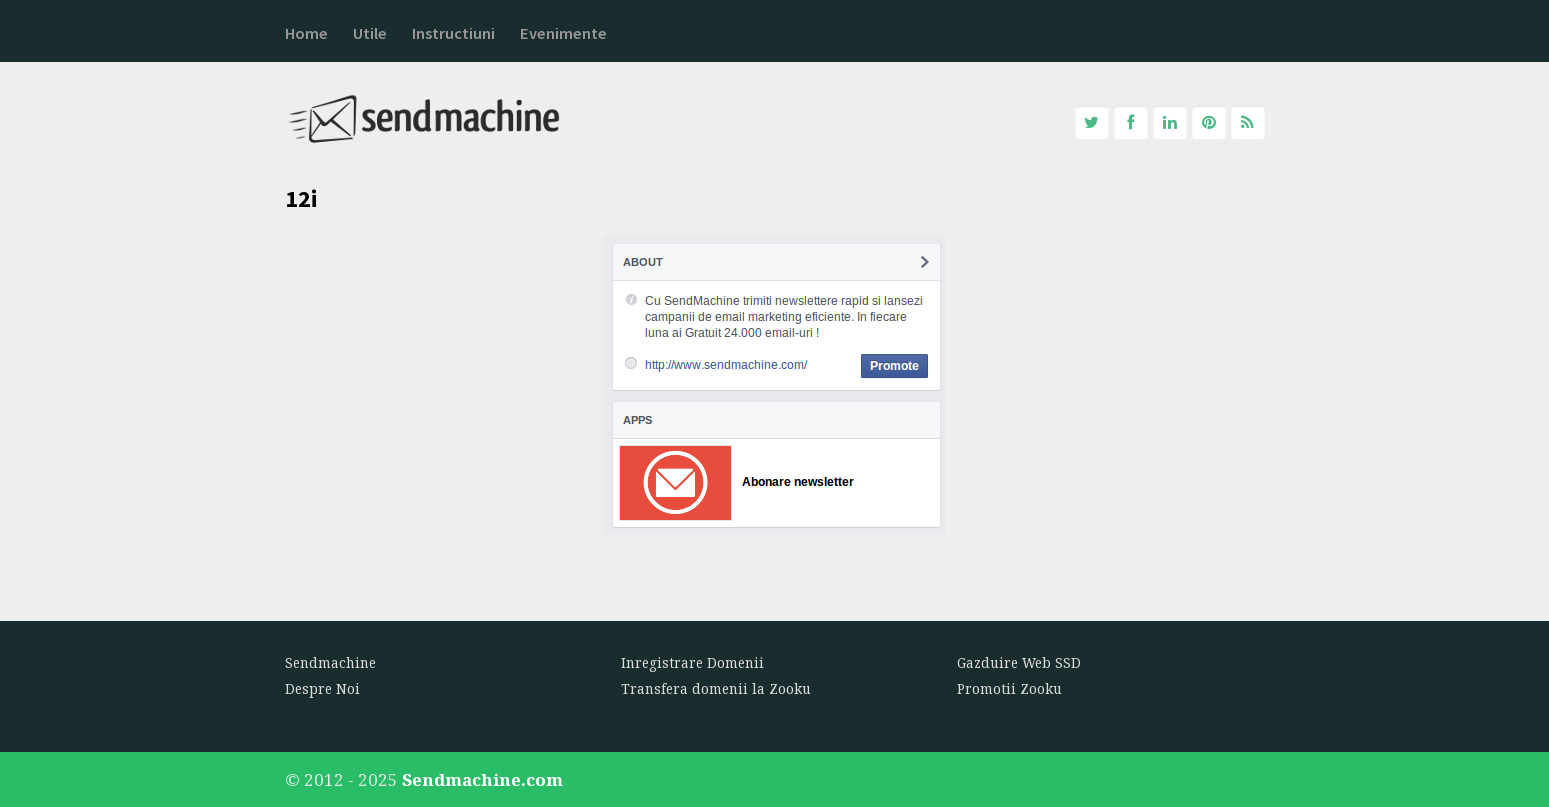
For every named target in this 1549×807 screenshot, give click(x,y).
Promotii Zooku (1009, 689)
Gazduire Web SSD (1019, 663)
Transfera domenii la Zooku (716, 689)
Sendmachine (330, 663)
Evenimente (563, 33)
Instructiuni (453, 33)
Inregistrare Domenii (692, 663)
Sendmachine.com (482, 779)
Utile (370, 33)
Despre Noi (322, 689)
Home (306, 33)
